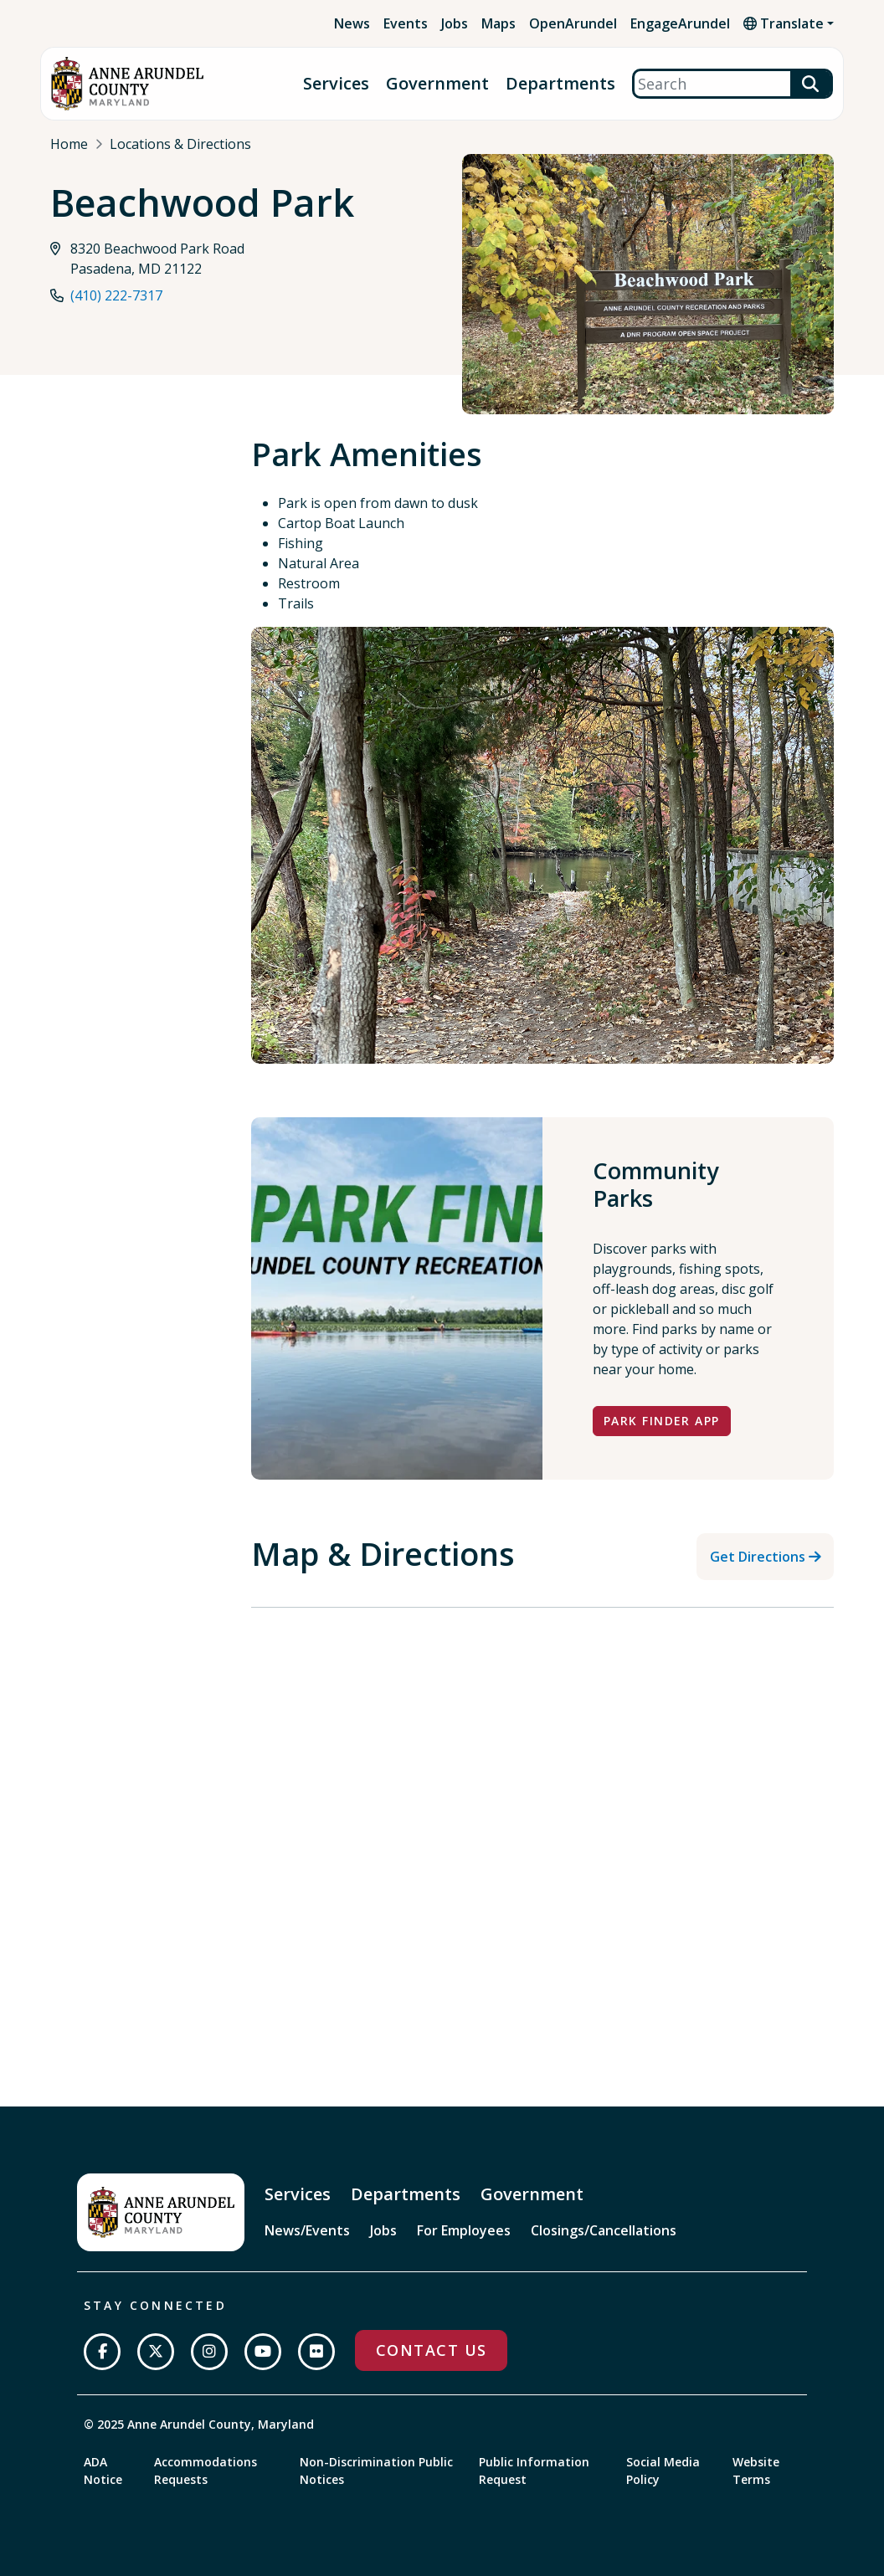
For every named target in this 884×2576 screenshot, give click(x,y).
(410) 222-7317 (116, 296)
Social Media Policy (663, 2470)
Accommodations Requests (205, 2470)
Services (336, 84)
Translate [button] (783, 23)
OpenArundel (573, 23)
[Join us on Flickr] (316, 2351)
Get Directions (757, 1556)
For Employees (464, 2230)
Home (69, 144)
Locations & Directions (180, 144)
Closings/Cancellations (603, 2230)
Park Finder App (662, 1421)
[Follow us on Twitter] (155, 2351)
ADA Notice (103, 2470)
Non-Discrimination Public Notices (376, 2470)
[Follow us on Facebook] (102, 2351)
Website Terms (755, 2470)
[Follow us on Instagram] (209, 2351)
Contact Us (431, 2350)
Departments (560, 84)
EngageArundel (680, 23)
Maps (498, 23)
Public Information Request (534, 2470)
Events (405, 23)
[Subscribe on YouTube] (262, 2351)
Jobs (454, 23)
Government (437, 84)
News (352, 23)
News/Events (307, 2230)
